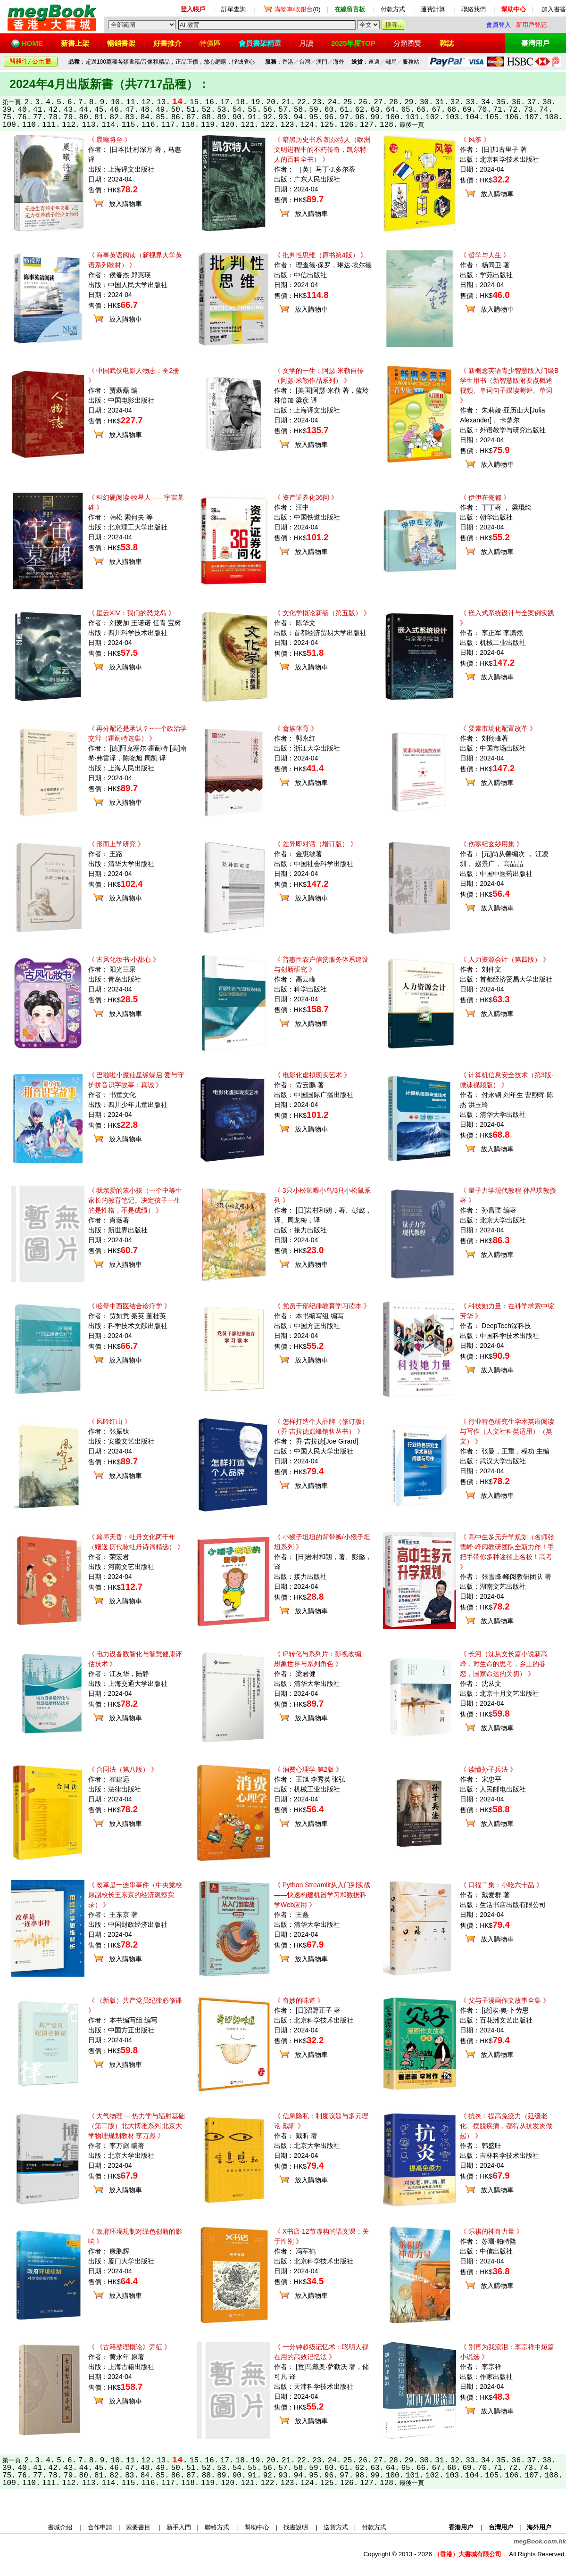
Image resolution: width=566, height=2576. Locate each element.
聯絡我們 (473, 9)
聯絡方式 (217, 2527)
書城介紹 (60, 2527)
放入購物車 (125, 203)
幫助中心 (257, 2527)
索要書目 (138, 2527)
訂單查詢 (233, 9)
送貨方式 (336, 2527)
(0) (298, 9)
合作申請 (100, 2527)
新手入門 (178, 2527)
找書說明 (295, 2527)
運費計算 (433, 9)
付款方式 (393, 9)
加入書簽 (553, 9)
